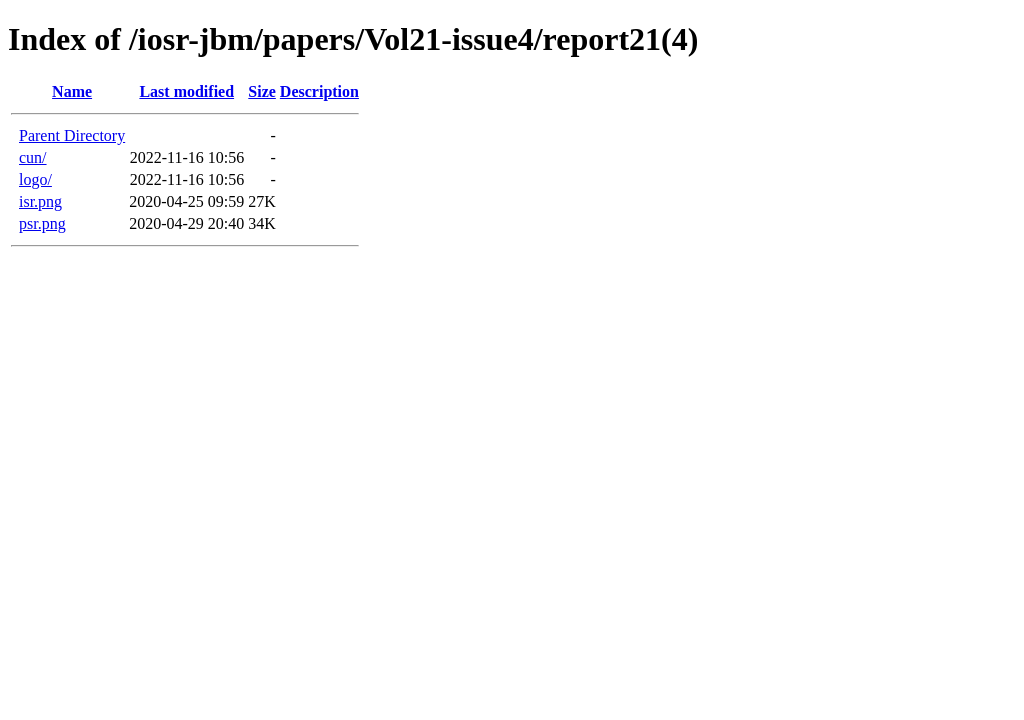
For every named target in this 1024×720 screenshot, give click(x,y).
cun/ (33, 157)
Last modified (186, 91)
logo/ (35, 179)
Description (319, 91)
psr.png (42, 223)
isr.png (40, 201)
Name (72, 91)
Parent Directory (72, 135)
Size (262, 91)
